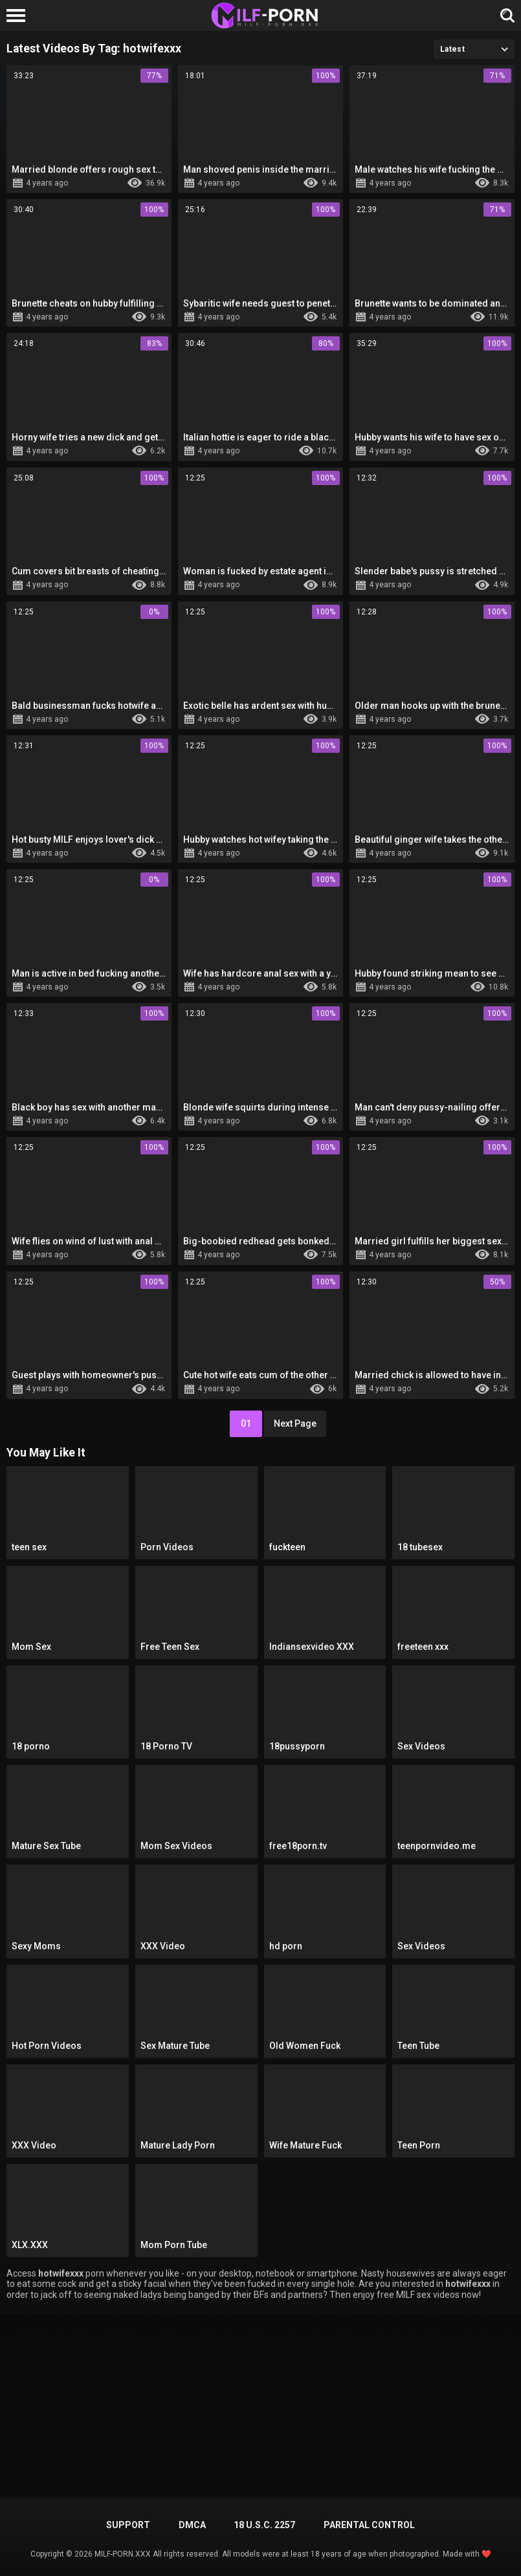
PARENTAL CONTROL (369, 2525)
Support (128, 2525)
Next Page (295, 1423)
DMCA (192, 2525)
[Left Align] (19, 15)
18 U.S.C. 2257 (264, 2525)
